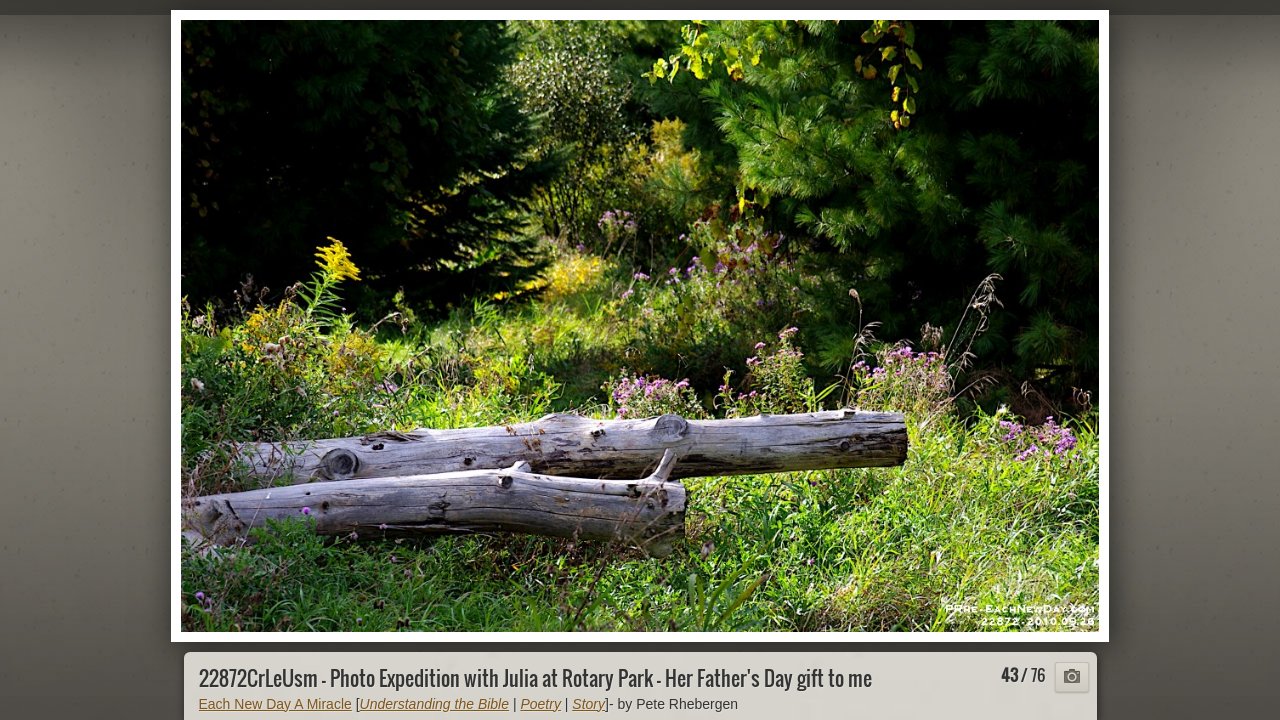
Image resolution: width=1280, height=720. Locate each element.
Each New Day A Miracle (275, 704)
